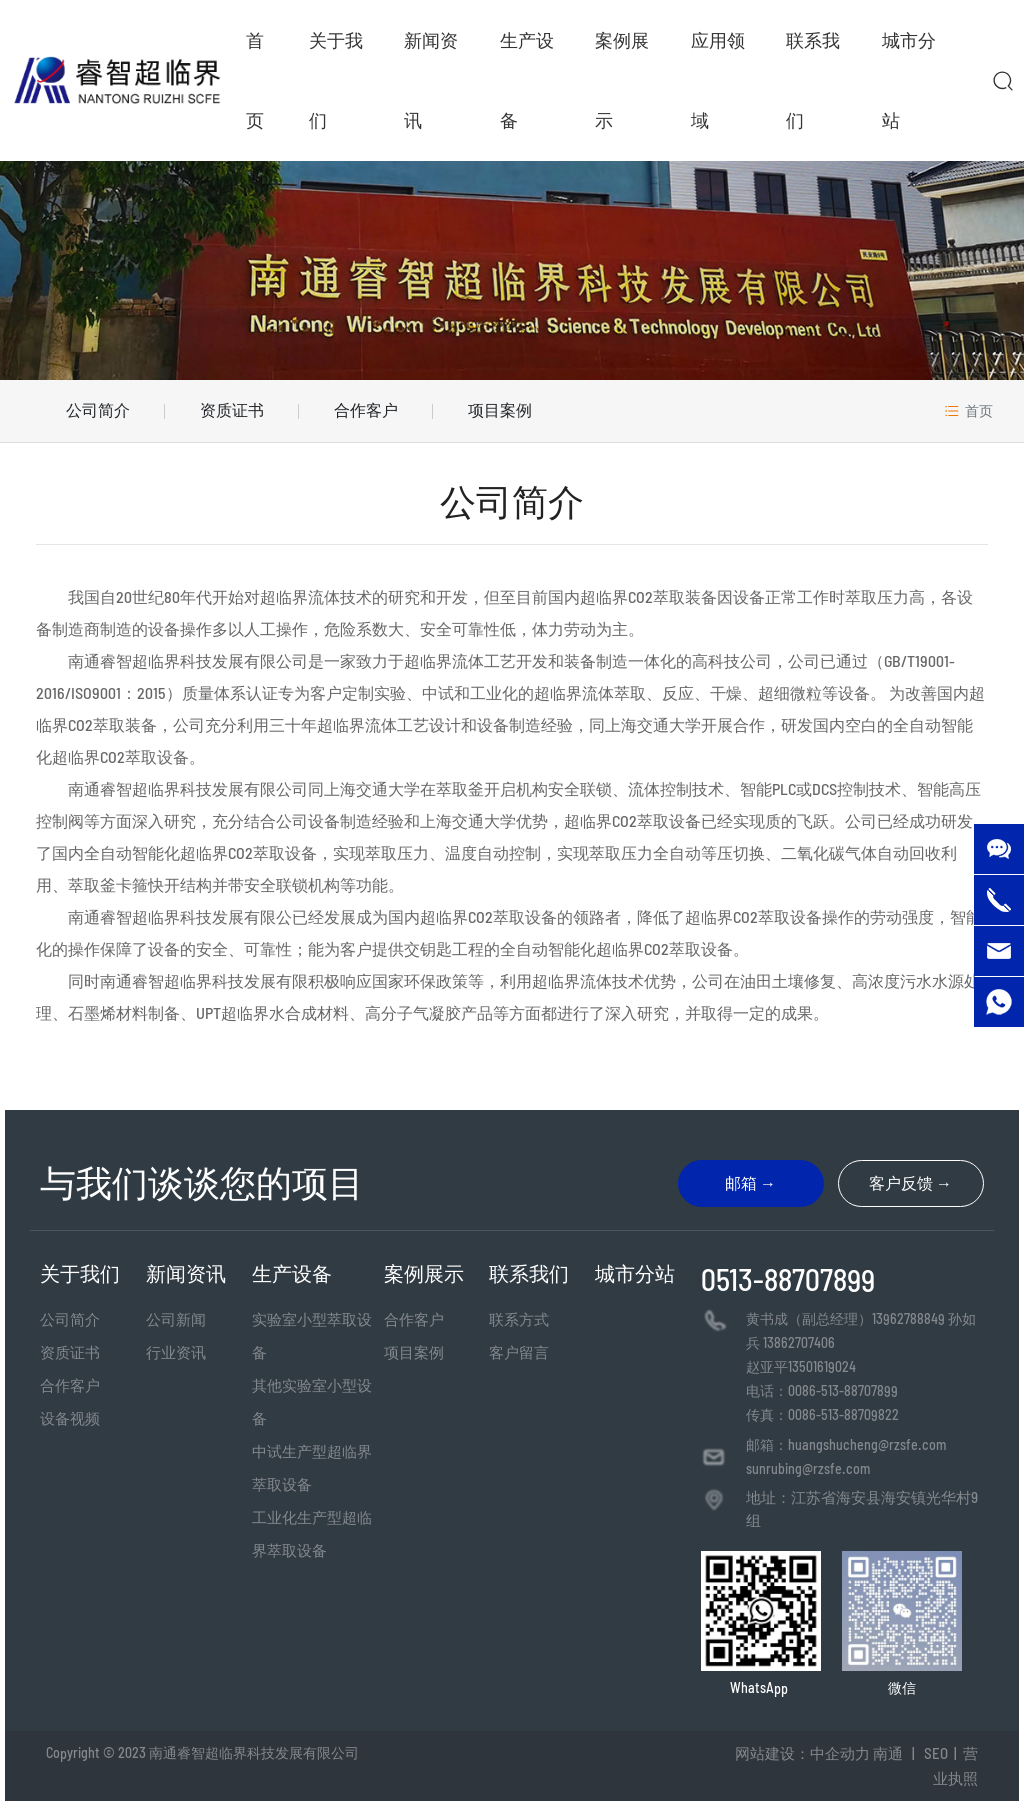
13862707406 (799, 1342)
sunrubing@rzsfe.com (808, 1468)
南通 (888, 1753)
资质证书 (232, 409)
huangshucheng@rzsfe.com (867, 1444)
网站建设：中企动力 (802, 1753)
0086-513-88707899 (843, 1390)
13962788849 (908, 1318)
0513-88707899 (788, 1279)
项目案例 (500, 409)
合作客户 (366, 409)
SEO (936, 1753)
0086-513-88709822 (843, 1414)
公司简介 (98, 409)
